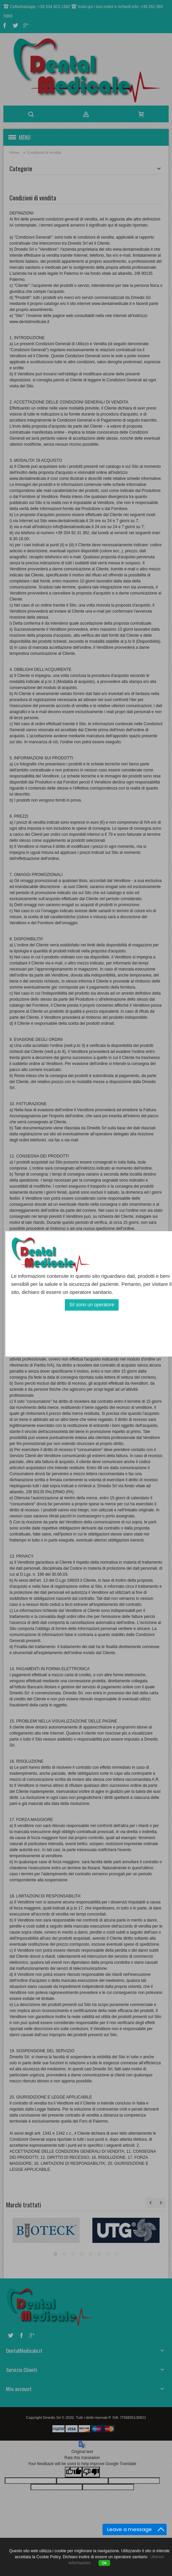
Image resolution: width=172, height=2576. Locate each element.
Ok (104, 2563)
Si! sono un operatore (91, 1304)
